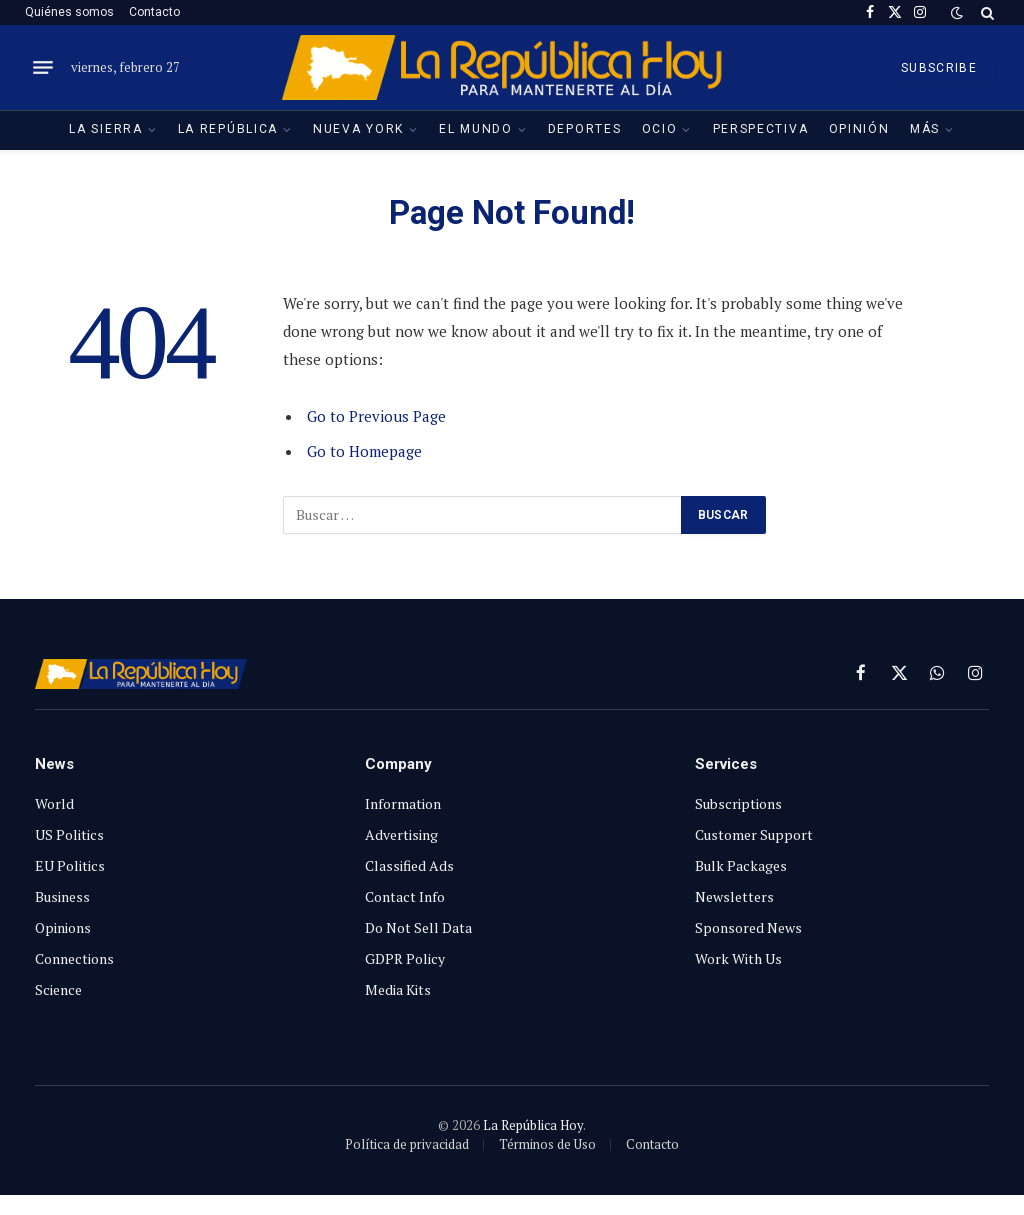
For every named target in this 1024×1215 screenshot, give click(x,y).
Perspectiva (761, 129)
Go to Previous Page (376, 416)
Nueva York (358, 129)
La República (228, 129)
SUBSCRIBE (939, 68)
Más (925, 129)
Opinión (859, 129)
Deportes (585, 129)
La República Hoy (533, 1125)
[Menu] (43, 68)
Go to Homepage (364, 451)
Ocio (660, 129)
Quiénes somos (69, 12)
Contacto (154, 12)
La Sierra (105, 129)
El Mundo (476, 129)
